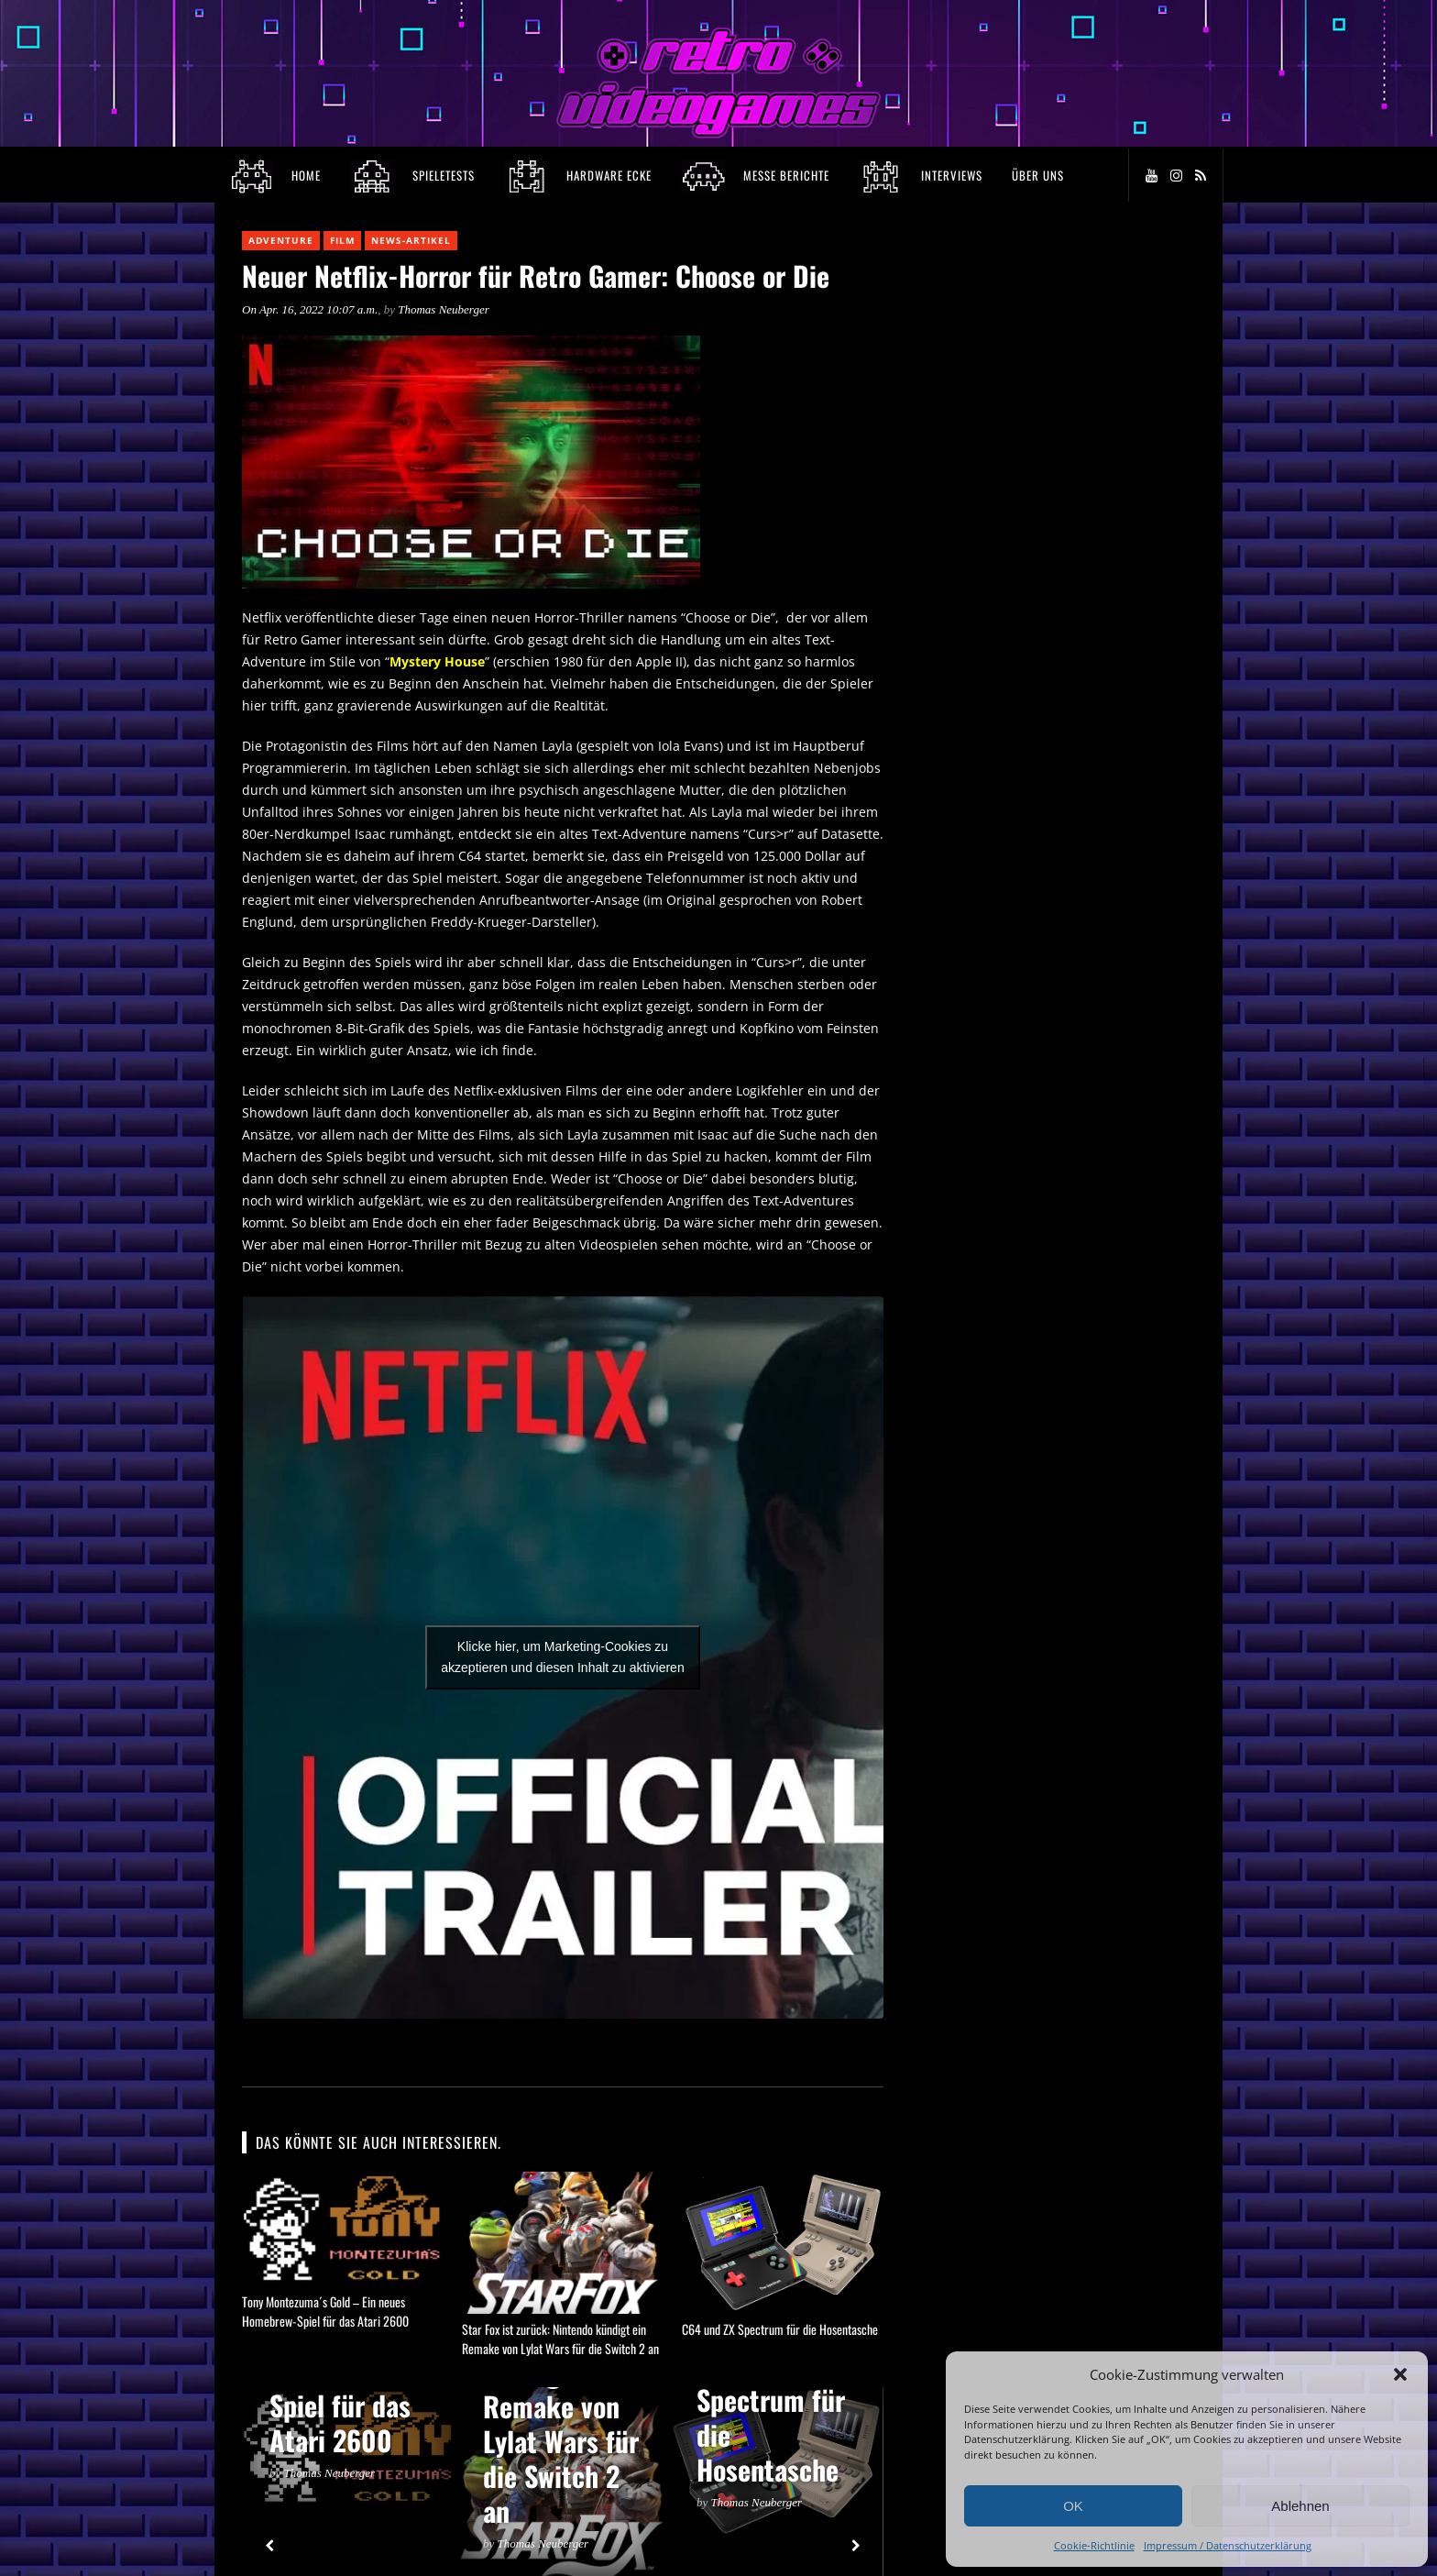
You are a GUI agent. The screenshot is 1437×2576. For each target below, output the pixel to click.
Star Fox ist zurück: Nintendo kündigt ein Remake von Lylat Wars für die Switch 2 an (560, 2338)
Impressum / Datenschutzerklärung (1227, 2545)
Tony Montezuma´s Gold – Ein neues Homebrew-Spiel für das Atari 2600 (325, 2311)
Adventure (280, 240)
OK (1073, 2506)
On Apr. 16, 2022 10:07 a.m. (310, 309)
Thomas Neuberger (443, 309)
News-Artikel (411, 240)
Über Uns (1038, 175)
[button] (1400, 2374)
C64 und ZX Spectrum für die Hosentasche (780, 2329)
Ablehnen (1300, 2506)
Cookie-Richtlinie (1094, 2545)
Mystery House (437, 661)
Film (342, 240)
